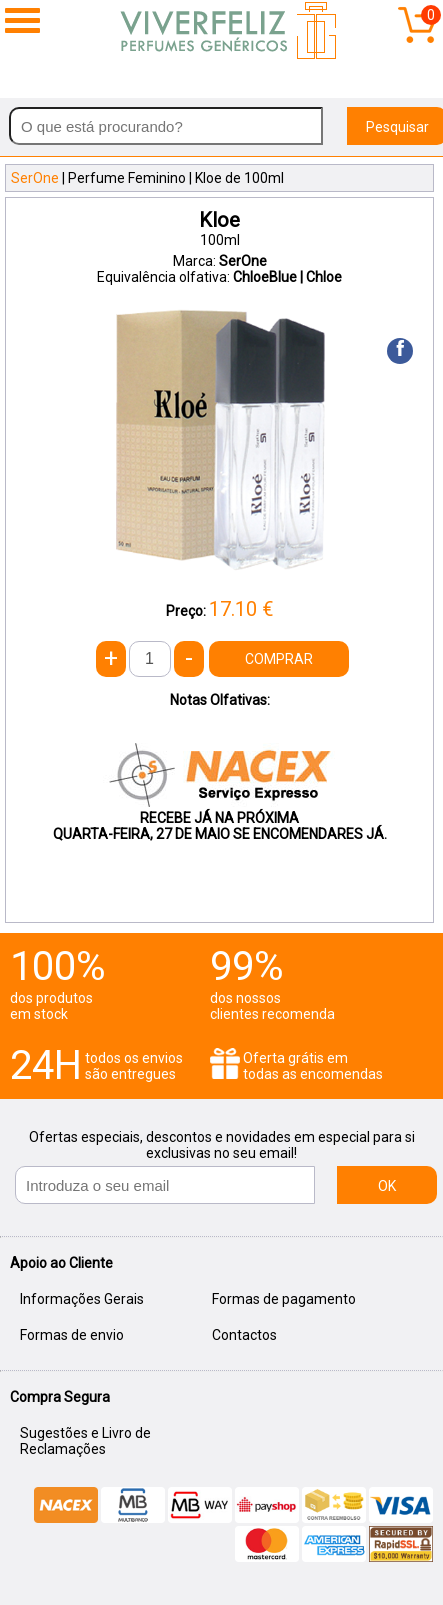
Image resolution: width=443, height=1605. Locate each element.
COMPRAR (279, 659)
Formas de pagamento (284, 1299)
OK (387, 1186)
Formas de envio (72, 1335)
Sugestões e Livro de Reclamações (85, 1441)
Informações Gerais (82, 1299)
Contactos (244, 1335)
